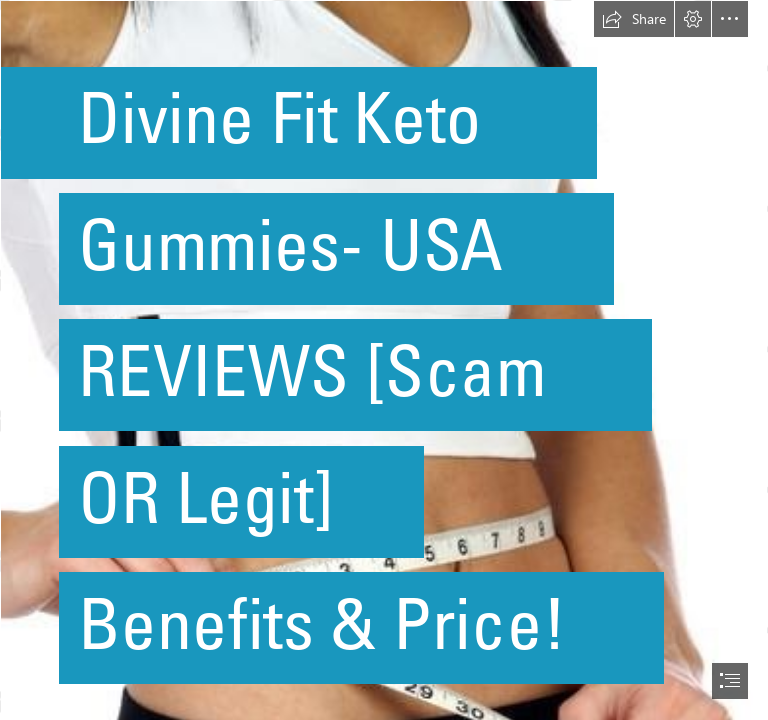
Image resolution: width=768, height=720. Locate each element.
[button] (634, 19)
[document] (384, 360)
